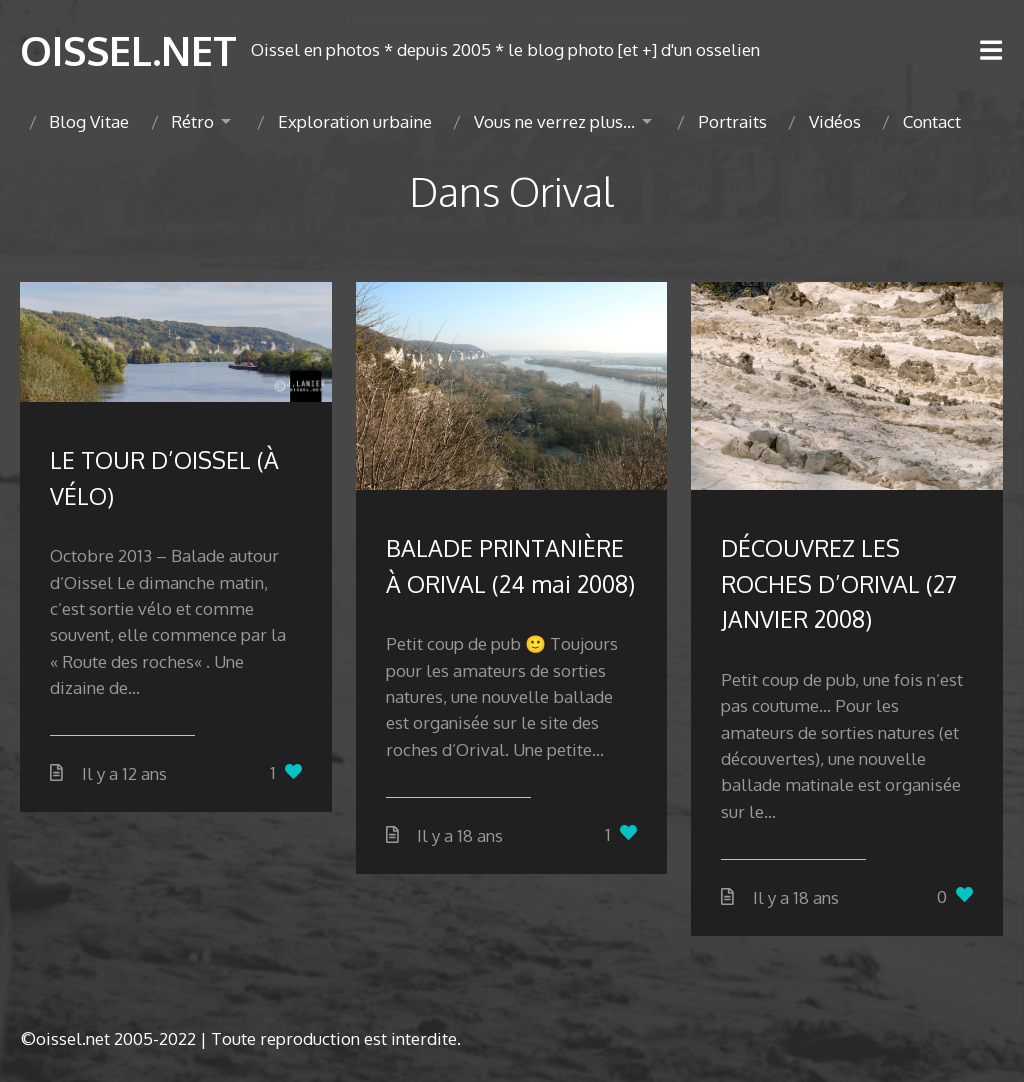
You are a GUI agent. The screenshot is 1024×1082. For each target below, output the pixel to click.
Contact (932, 121)
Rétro (192, 121)
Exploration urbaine (355, 121)
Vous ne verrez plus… (554, 121)
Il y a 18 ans (460, 835)
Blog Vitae (89, 121)
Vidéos (835, 121)
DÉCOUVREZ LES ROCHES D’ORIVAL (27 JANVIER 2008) (839, 583)
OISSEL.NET (128, 50)
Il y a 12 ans (124, 773)
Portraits (732, 121)
